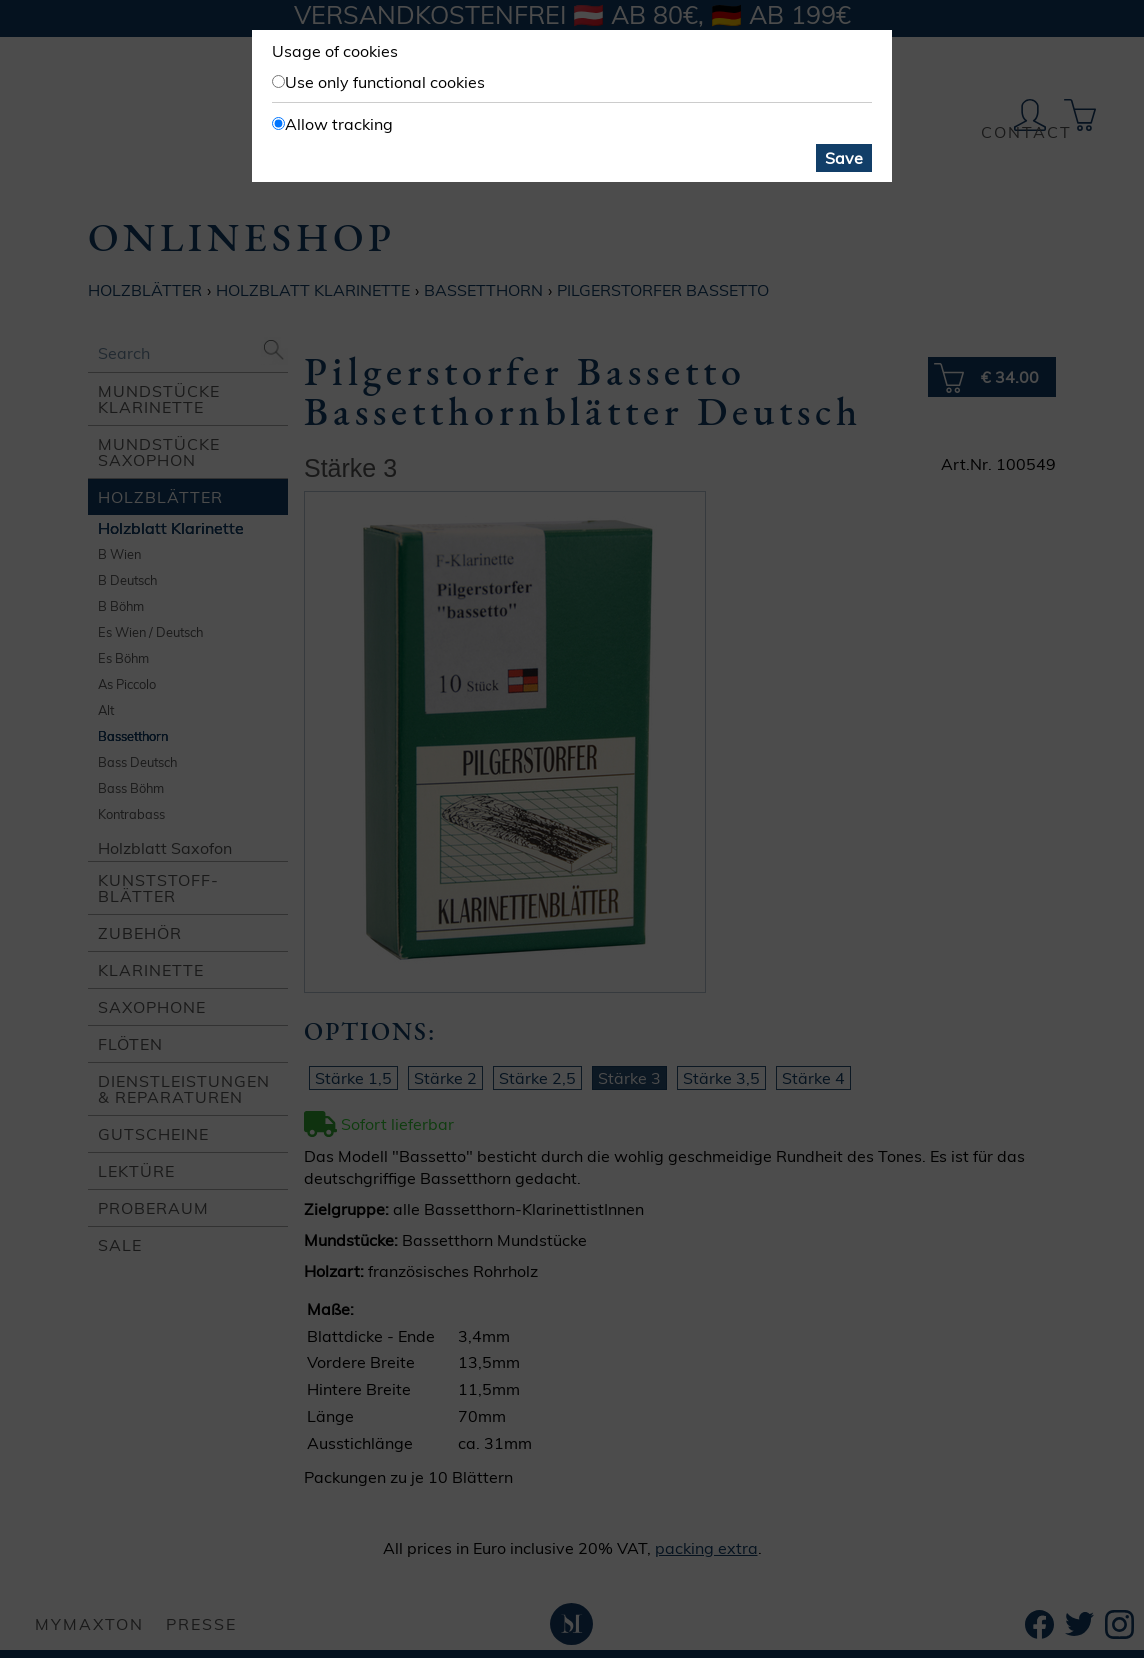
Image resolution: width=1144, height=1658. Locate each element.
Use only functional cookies (385, 82)
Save (844, 158)
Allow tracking (339, 124)
